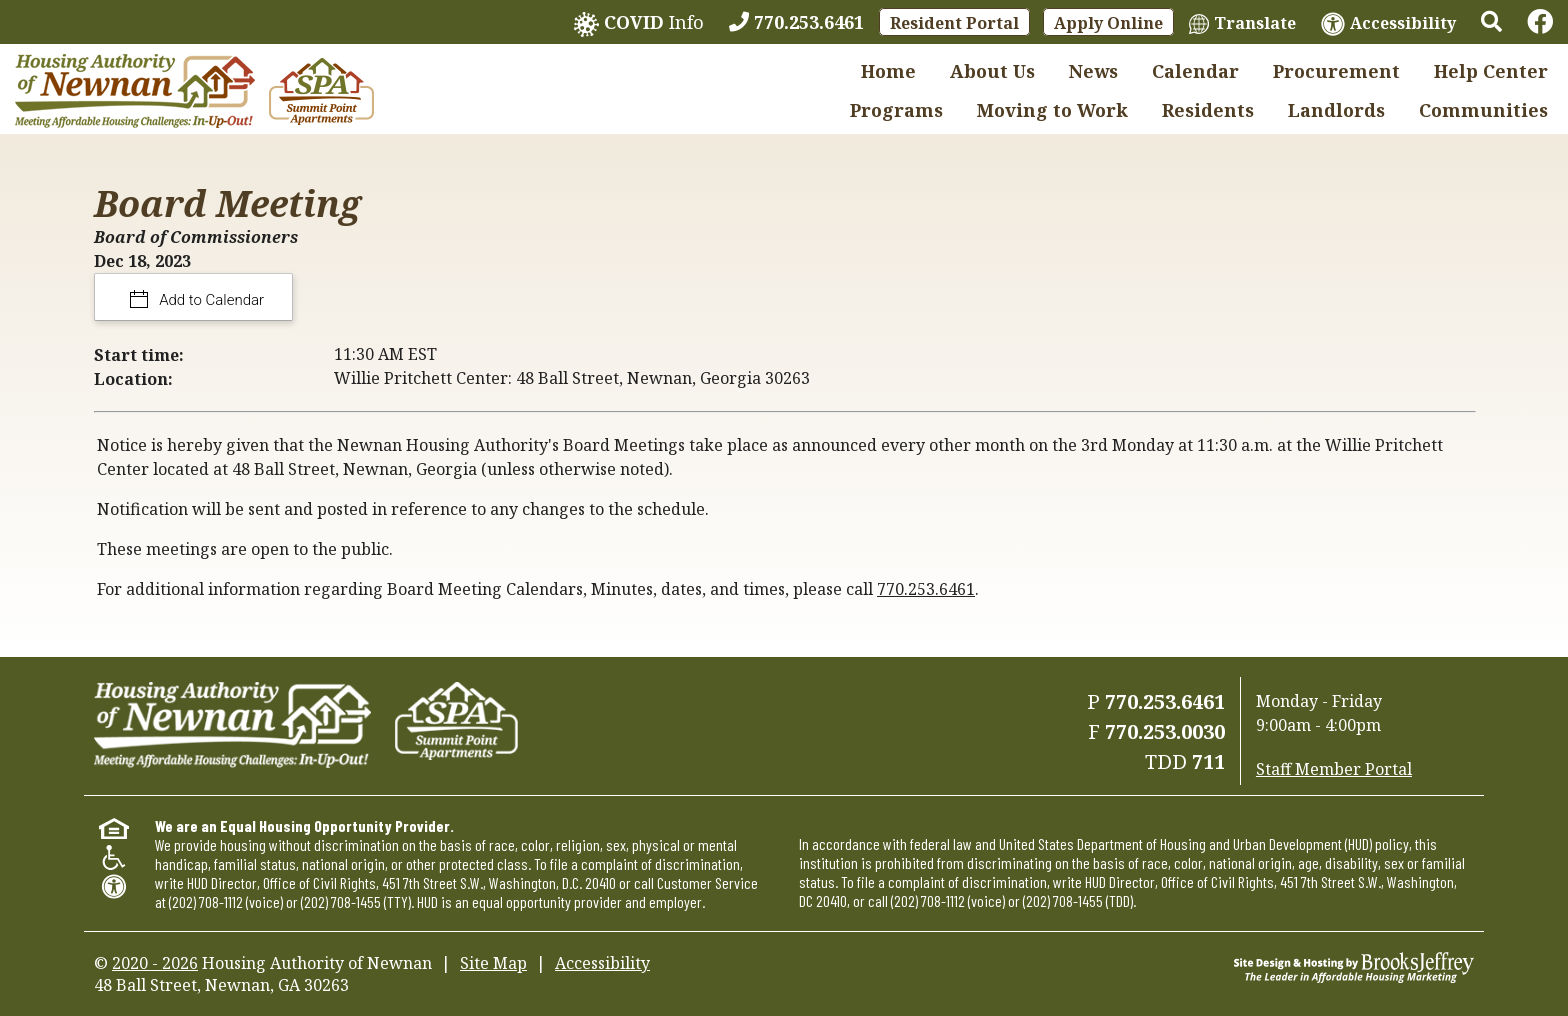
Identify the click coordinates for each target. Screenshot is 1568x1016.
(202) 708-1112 (206, 901)
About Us (992, 71)
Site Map (493, 963)
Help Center (1491, 71)
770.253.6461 (926, 589)
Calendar (1195, 71)
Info (639, 23)
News (1093, 71)
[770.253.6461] (796, 22)
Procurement (1336, 71)
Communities (1483, 110)
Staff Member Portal (1334, 769)
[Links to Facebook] (1540, 22)
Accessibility (602, 963)
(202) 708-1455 (341, 901)
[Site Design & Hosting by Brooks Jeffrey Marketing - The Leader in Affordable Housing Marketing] (1354, 966)
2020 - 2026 (155, 963)
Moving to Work (1052, 110)
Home (888, 71)
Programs (896, 110)
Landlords (1336, 110)
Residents (1208, 110)
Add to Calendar (210, 300)
